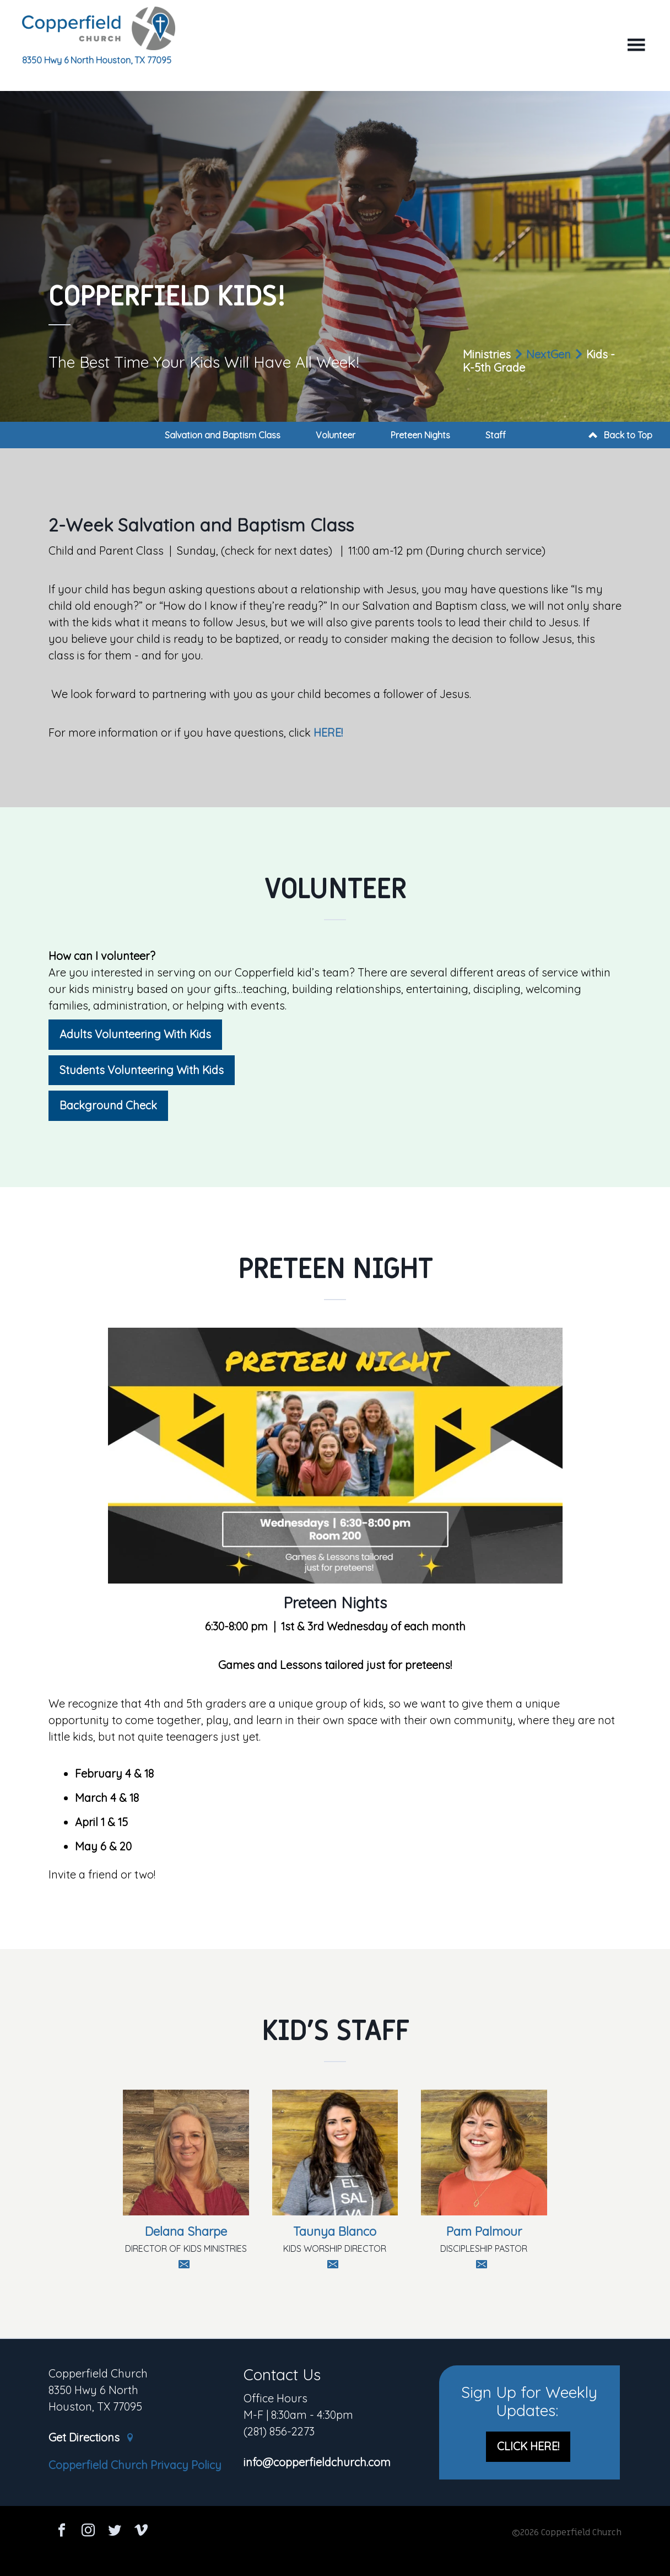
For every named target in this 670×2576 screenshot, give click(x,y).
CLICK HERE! (528, 2446)
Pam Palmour (484, 2231)
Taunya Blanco (334, 2231)
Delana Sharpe (186, 2231)
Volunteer (335, 435)
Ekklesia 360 (335, 2555)
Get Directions (91, 2438)
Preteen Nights (420, 435)
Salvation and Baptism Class (222, 435)
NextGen (548, 354)
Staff (495, 435)
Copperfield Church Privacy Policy (134, 2465)
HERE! (328, 732)
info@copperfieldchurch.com (317, 2462)
